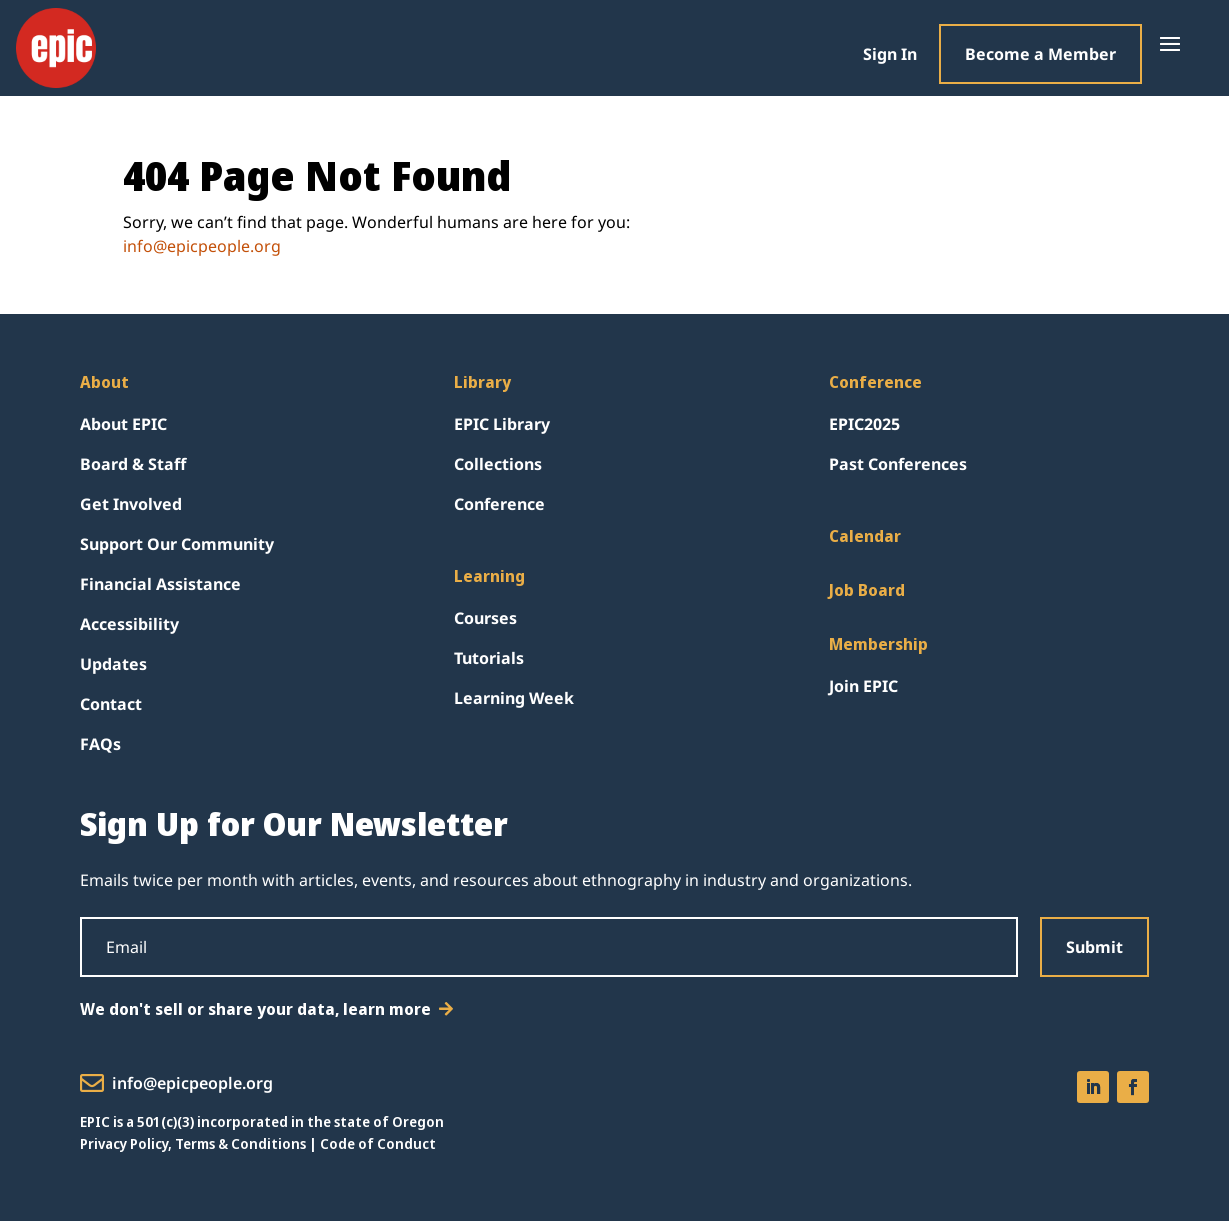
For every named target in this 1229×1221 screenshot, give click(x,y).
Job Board (867, 590)
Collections (498, 464)
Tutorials (489, 658)
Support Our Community (177, 544)
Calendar (865, 536)
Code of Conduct (378, 1143)
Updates (113, 664)
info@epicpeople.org (202, 246)
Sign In (890, 54)
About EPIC (123, 424)
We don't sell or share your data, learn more (255, 1009)
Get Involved (131, 504)
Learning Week (514, 698)
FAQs (100, 744)
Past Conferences (898, 464)
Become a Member (1040, 54)
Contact (111, 704)
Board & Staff (133, 464)
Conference (499, 504)
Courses (485, 618)
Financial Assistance (160, 584)
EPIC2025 (864, 424)
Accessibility (129, 624)
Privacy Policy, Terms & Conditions (193, 1143)
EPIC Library (502, 424)
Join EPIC (863, 686)
